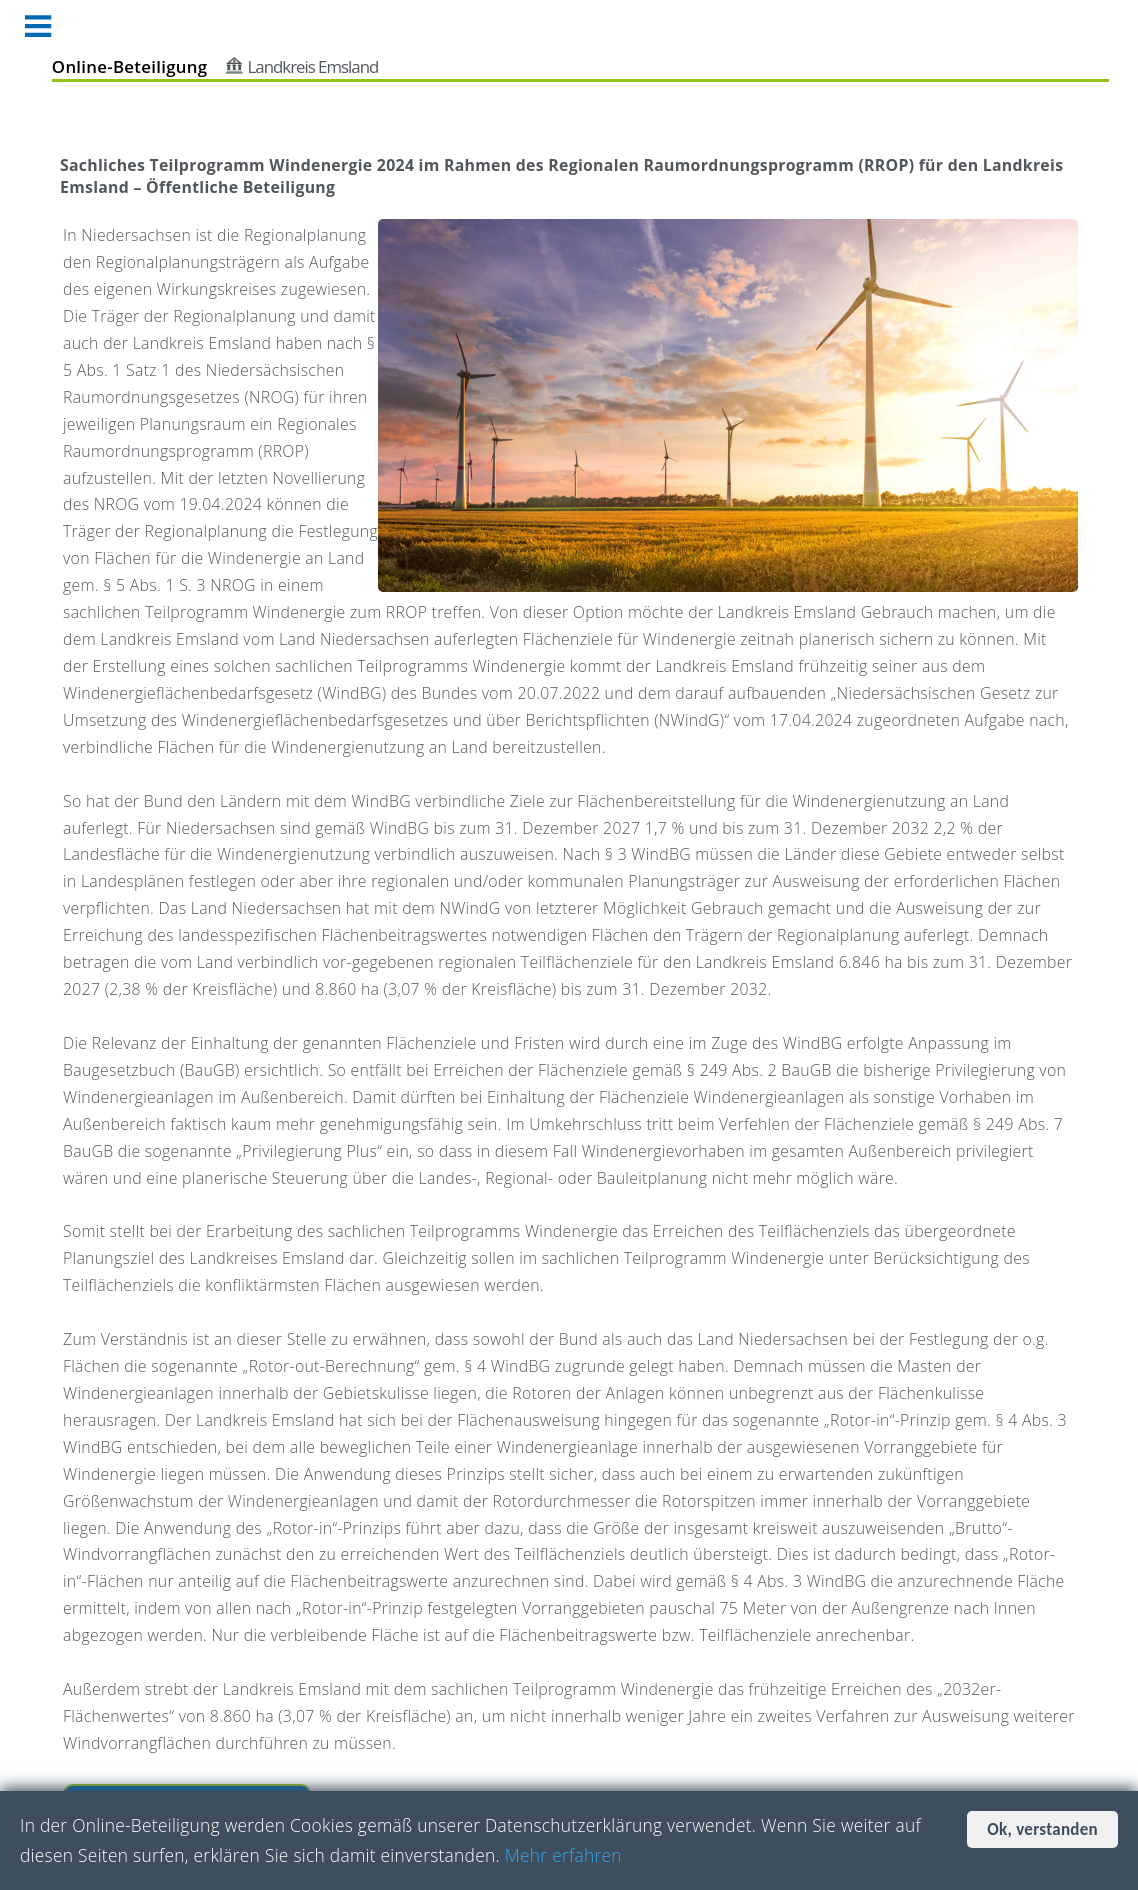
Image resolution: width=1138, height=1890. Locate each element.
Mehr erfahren (563, 1855)
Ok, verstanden (1042, 1829)
